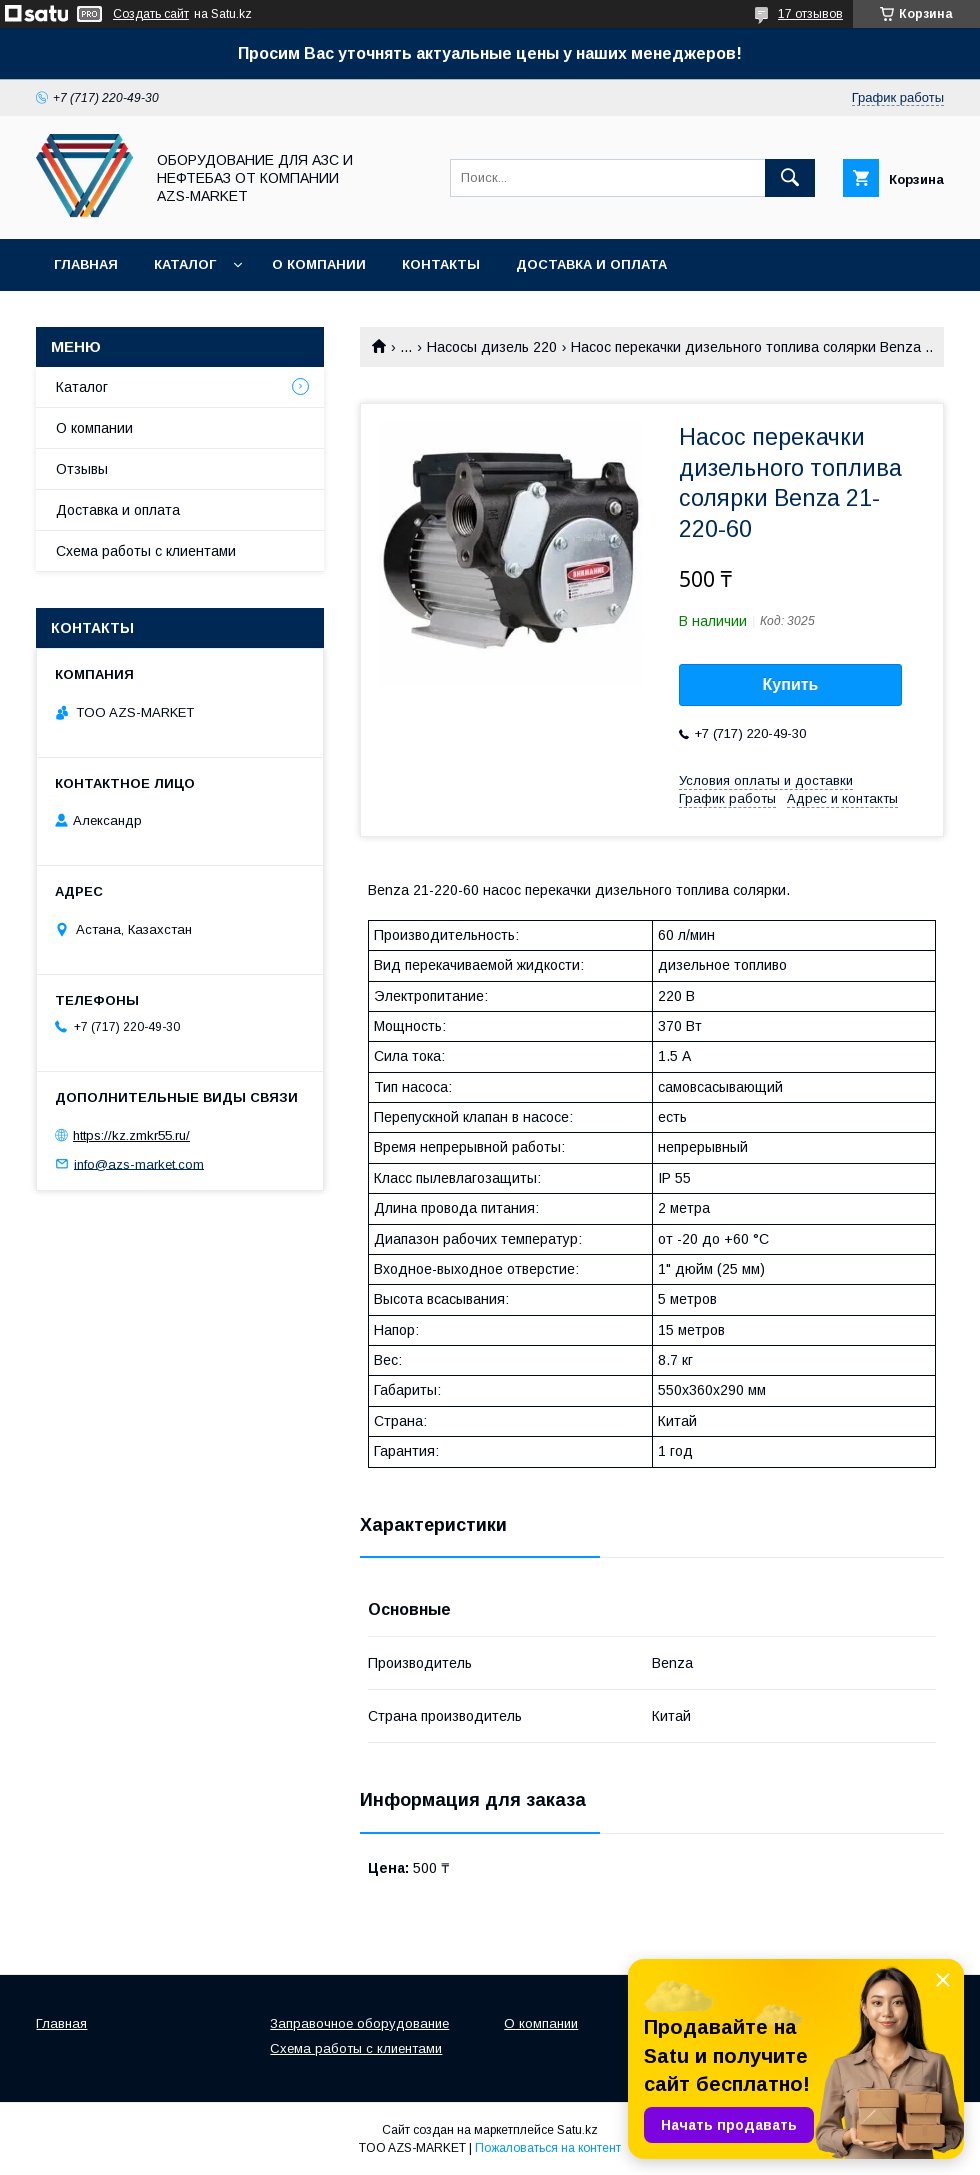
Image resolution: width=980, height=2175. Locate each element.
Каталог (185, 264)
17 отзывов (810, 14)
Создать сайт (151, 14)
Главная (86, 264)
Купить (791, 684)
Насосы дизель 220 (492, 347)
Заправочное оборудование (359, 2023)
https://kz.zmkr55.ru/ (131, 1135)
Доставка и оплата (591, 264)
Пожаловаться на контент (548, 2148)
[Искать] (790, 178)
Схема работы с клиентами (146, 551)
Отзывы (82, 469)
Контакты (441, 264)
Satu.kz (577, 2130)
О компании (319, 264)
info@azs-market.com (139, 1163)
